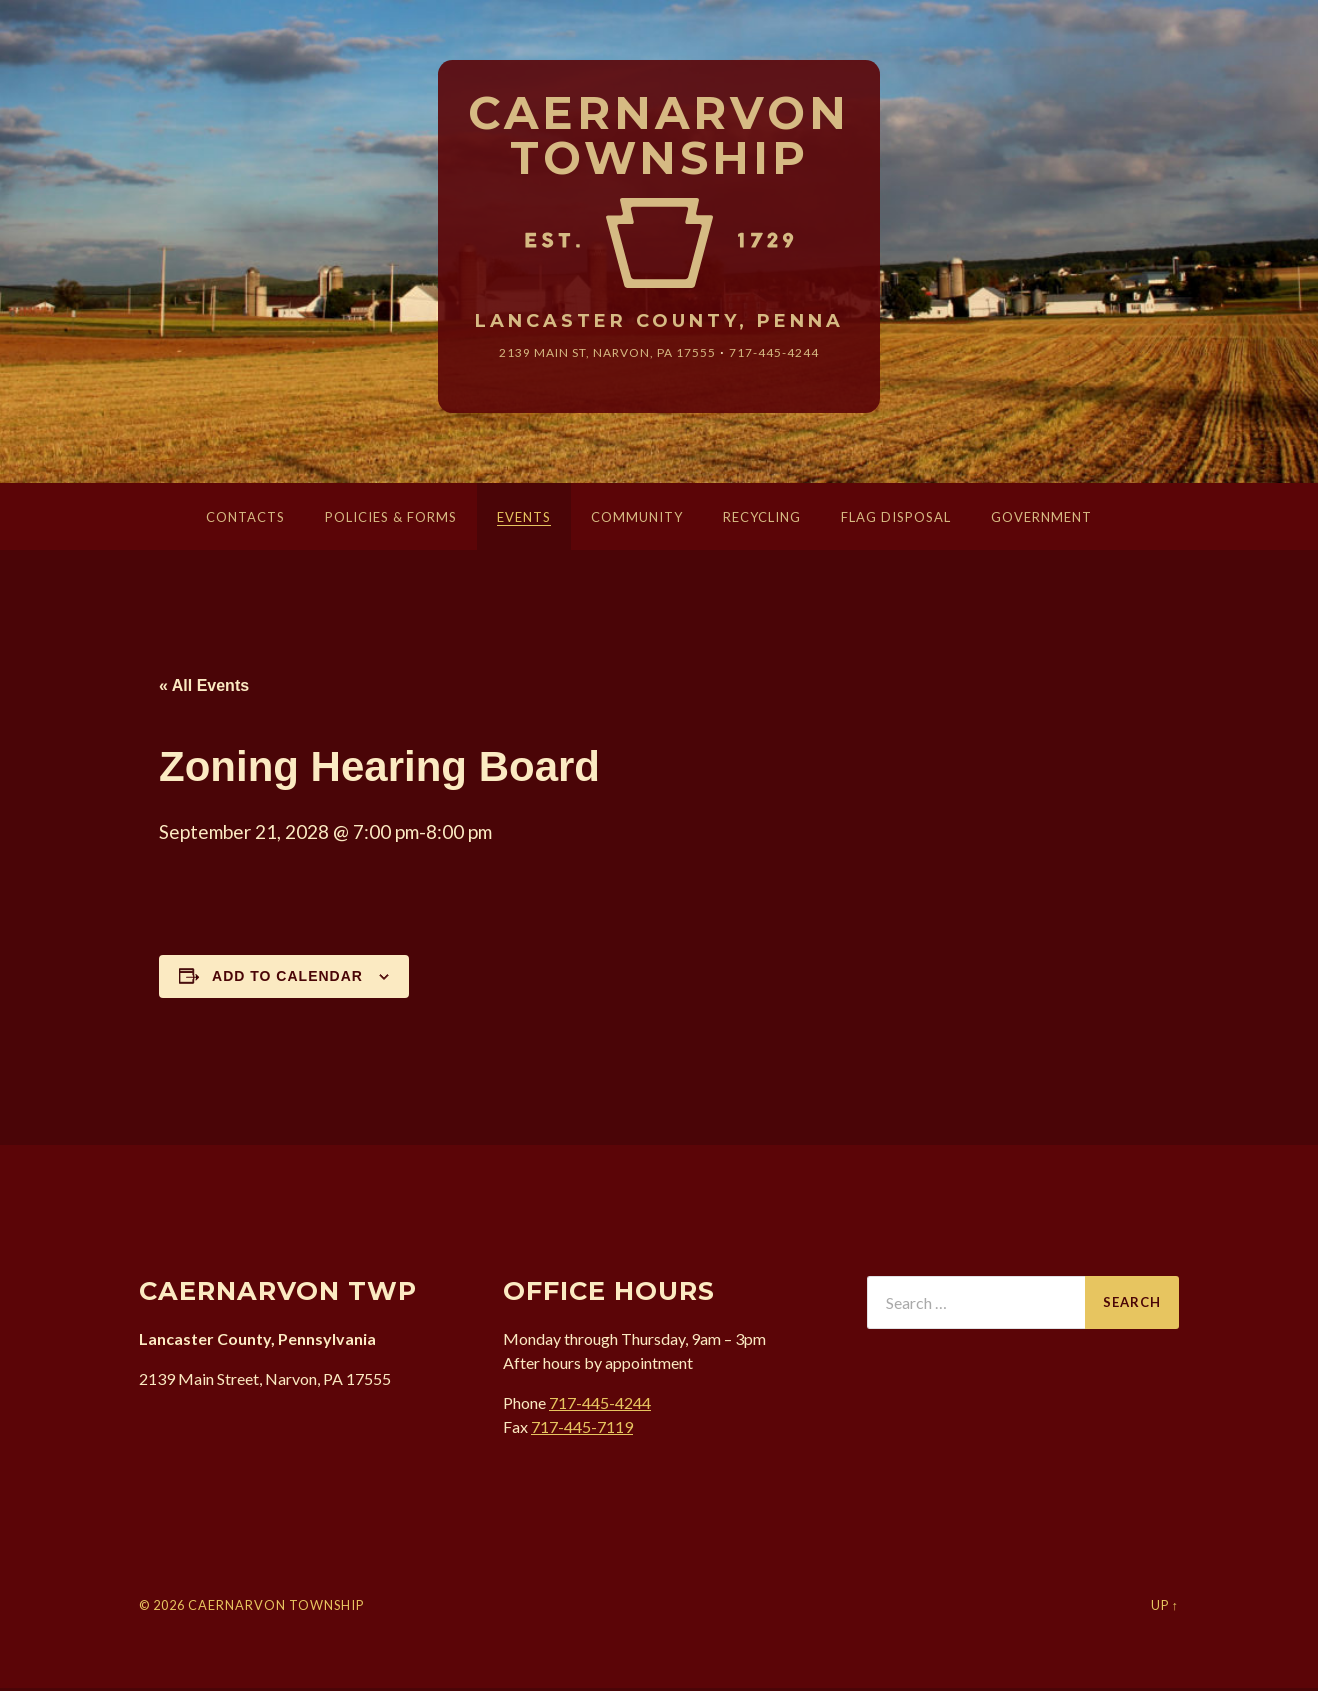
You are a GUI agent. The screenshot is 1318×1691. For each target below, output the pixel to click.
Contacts (245, 520)
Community (637, 520)
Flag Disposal (896, 520)
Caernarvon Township (659, 137)
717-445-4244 (791, 355)
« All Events (204, 688)
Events (524, 520)
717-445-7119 (582, 1430)
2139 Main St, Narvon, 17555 (602, 355)
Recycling (762, 520)
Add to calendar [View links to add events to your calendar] (287, 980)
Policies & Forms (391, 520)
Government (1041, 520)
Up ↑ (1165, 1608)
